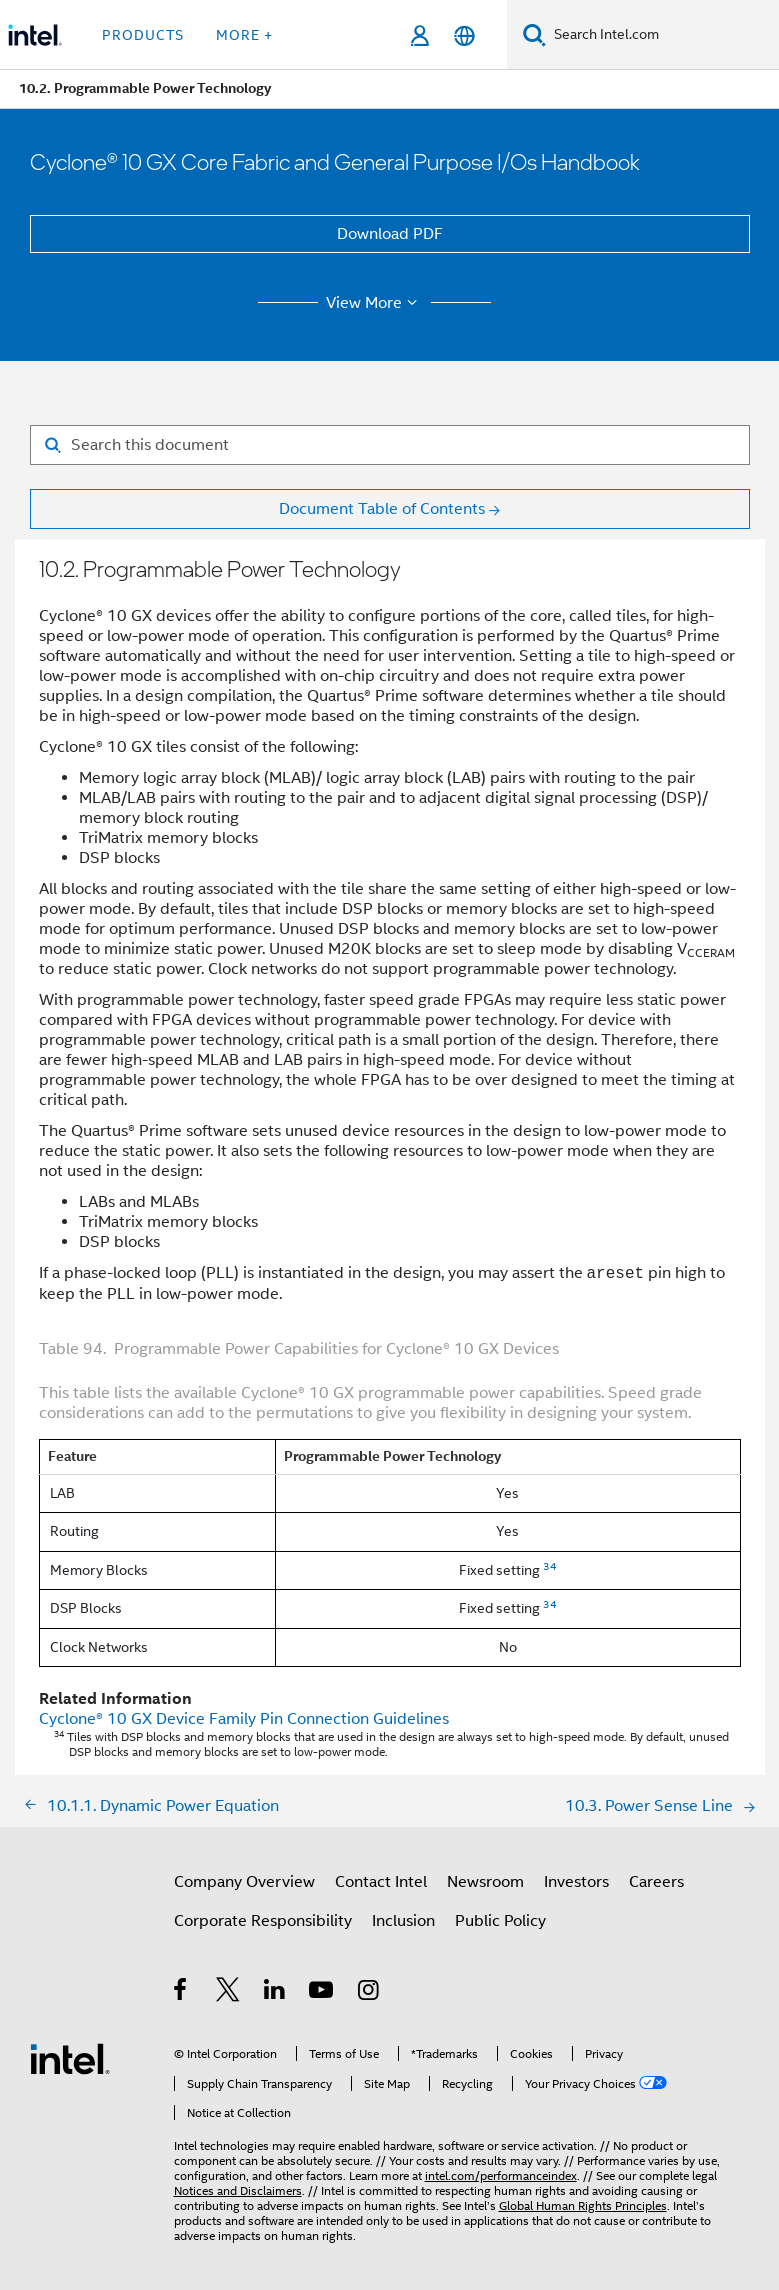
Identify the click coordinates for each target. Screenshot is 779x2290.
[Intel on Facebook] (181, 1993)
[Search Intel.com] (662, 35)
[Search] (534, 34)
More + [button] (244, 35)
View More (374, 303)
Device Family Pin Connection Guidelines (244, 1719)
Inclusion (403, 1921)
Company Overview (244, 1882)
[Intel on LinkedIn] (275, 1993)
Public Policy (500, 1921)
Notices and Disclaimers (238, 2190)
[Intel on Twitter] (228, 1993)
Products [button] (143, 35)
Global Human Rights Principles (583, 2205)
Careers (656, 1882)
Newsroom (485, 1882)
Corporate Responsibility (263, 1921)
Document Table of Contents (382, 509)
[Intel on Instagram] (369, 1993)
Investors (576, 1882)
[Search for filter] (390, 445)
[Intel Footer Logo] (70, 2058)
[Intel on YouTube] (322, 1993)
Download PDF (390, 234)
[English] (464, 35)
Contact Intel (381, 1882)
